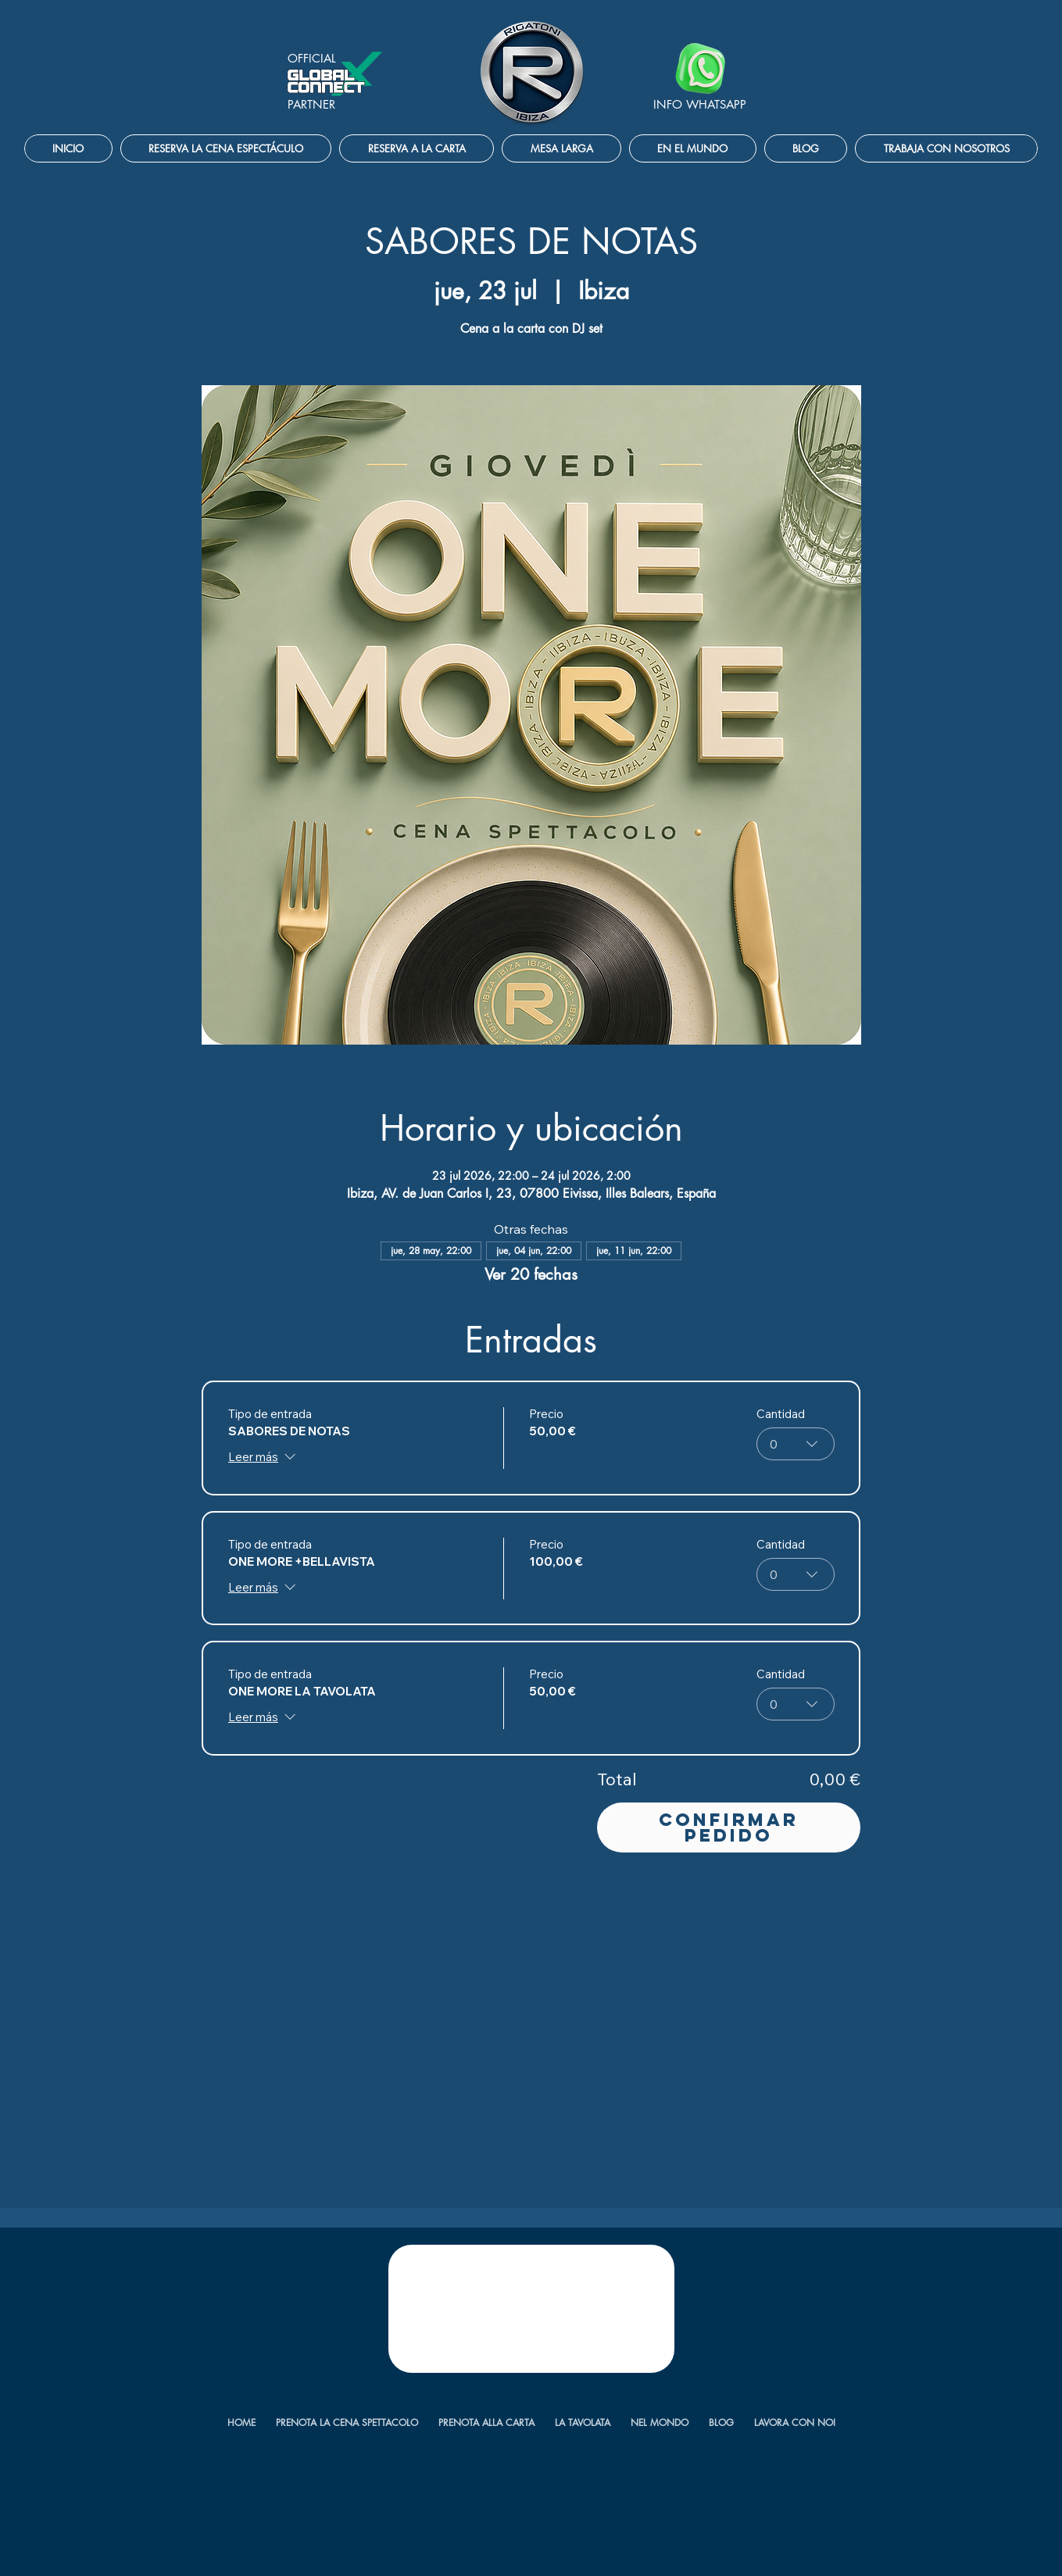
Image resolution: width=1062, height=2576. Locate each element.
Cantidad (780, 1414)
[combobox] (795, 1443)
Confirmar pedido (729, 1827)
